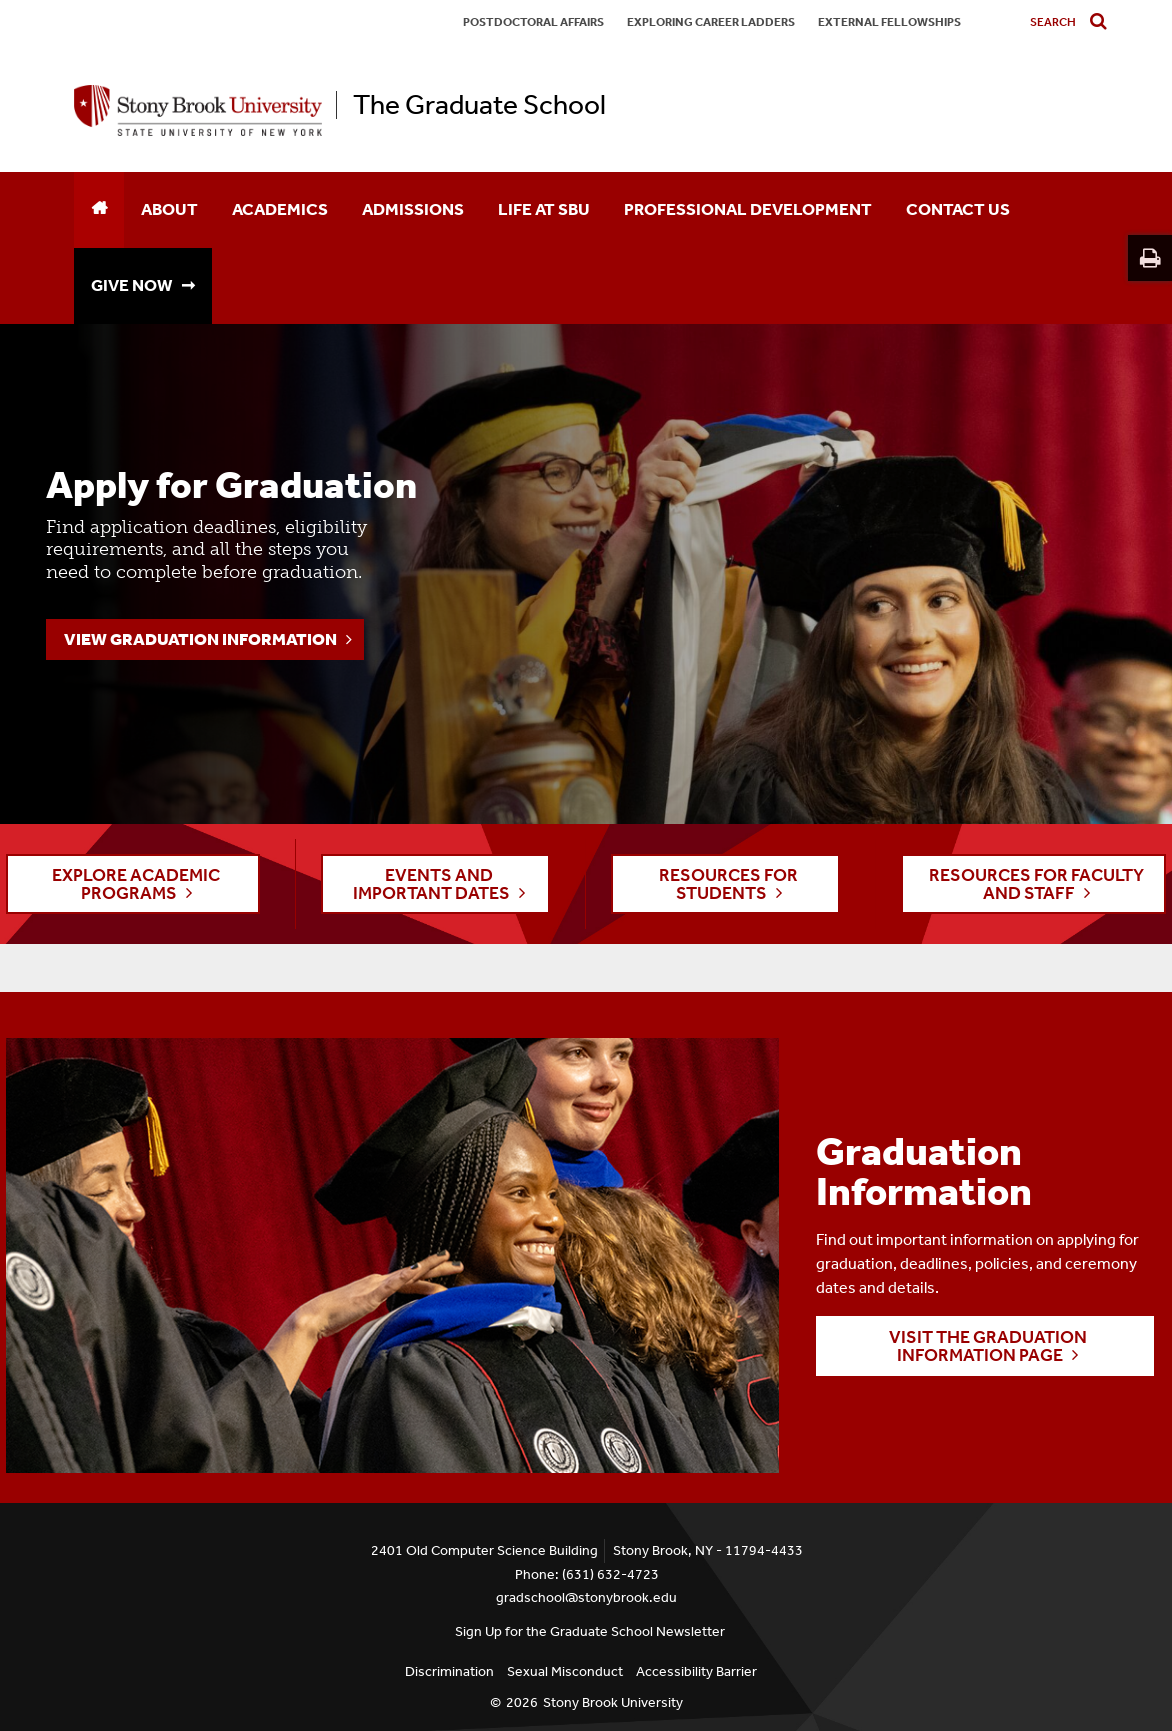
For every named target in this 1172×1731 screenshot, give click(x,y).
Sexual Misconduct (565, 1671)
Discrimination (449, 1671)
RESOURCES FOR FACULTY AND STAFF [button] (1036, 884)
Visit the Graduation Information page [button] (988, 1346)
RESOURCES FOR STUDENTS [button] (728, 884)
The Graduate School (479, 105)
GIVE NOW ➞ (143, 285)
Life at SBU (544, 209)
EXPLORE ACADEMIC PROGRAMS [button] (136, 884)
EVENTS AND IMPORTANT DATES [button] (431, 884)
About (169, 209)
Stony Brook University (613, 1702)
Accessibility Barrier (696, 1671)
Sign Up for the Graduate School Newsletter (590, 1631)
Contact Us (958, 209)
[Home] (99, 210)
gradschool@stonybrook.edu (586, 1597)
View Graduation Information (200, 639)
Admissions (413, 209)
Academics (280, 209)
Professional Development (748, 209)
